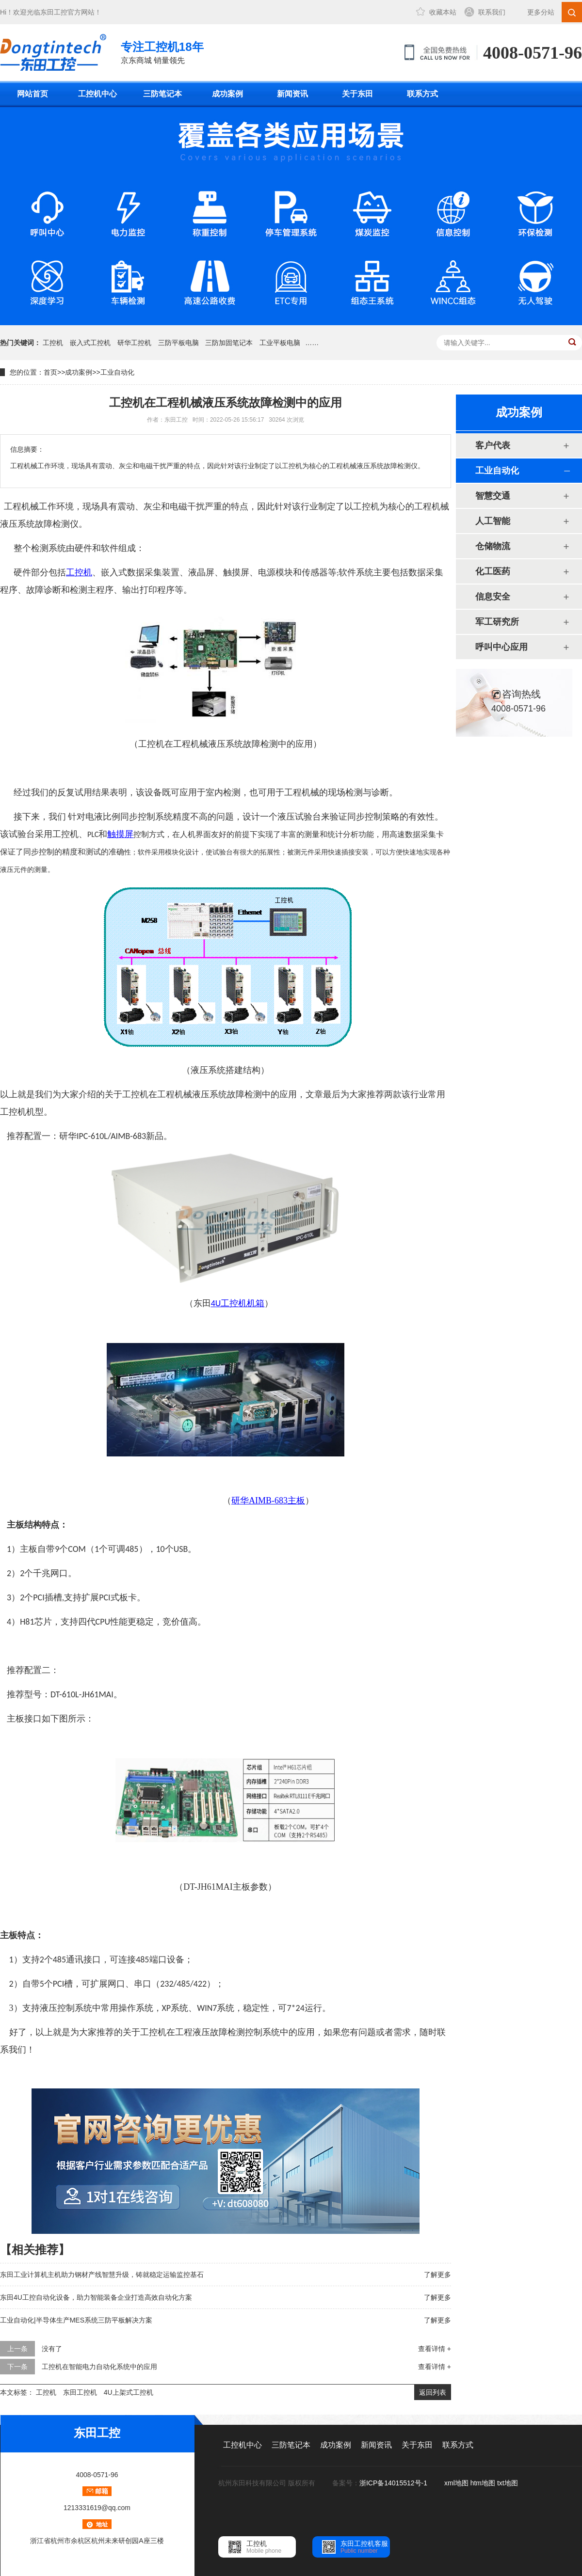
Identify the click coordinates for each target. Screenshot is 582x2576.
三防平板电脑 (178, 343)
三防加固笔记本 (229, 343)
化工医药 (492, 571)
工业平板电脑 (279, 343)
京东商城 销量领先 (162, 51)
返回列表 (432, 2392)
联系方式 (422, 94)
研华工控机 (134, 343)
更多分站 (540, 12)
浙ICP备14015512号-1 (394, 2483)
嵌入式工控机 (90, 343)
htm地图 (482, 2483)
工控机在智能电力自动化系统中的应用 (99, 2367)
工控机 (53, 343)
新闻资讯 (292, 94)
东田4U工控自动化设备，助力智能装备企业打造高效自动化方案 (96, 2297)
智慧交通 (492, 496)
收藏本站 (442, 12)
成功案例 (227, 94)
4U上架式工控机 (128, 2392)
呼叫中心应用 (501, 647)
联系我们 (491, 12)
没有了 (52, 2349)
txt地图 (507, 2483)
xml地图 (456, 2483)
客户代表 (492, 445)
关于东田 (357, 94)
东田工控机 (80, 2392)
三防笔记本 (162, 94)
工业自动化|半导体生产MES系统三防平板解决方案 (76, 2320)
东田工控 (53, 12)
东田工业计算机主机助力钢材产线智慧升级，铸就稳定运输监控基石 (102, 2274)
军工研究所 (497, 622)
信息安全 (492, 596)
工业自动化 (117, 372)
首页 (50, 372)
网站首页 (32, 94)
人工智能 (492, 521)
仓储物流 (492, 546)
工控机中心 (97, 94)
